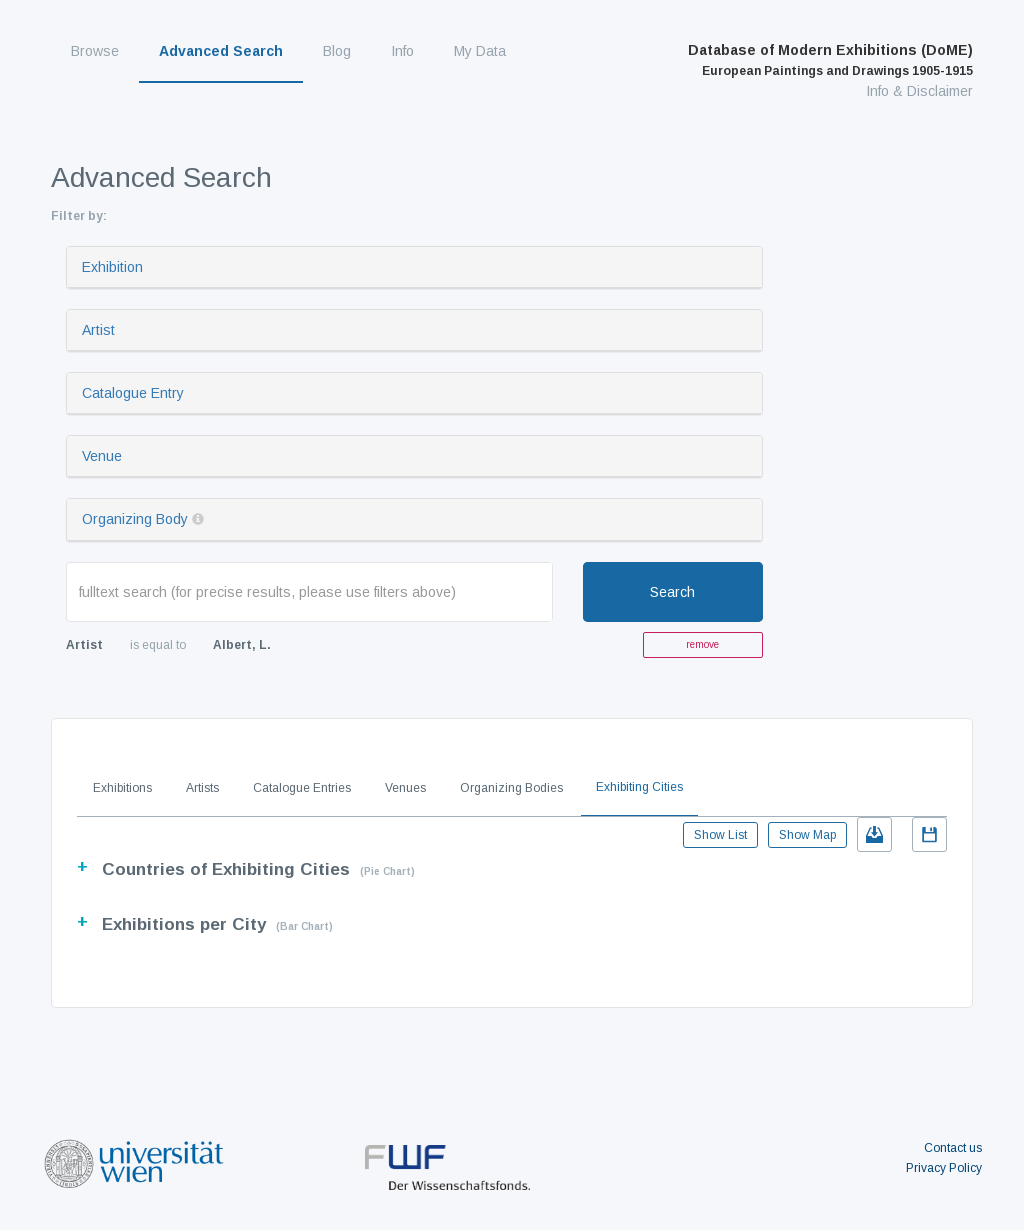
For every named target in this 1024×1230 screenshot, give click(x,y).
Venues (405, 788)
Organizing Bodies (511, 788)
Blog (337, 51)
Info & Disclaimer (919, 91)
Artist (98, 330)
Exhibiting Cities (639, 787)
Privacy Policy (944, 1168)
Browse (95, 51)
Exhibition (112, 267)
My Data (480, 51)
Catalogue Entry (133, 393)
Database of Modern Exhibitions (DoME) (830, 60)
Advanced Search (221, 51)
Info (402, 51)
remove (702, 644)
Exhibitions (122, 788)
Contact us (953, 1148)
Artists (202, 788)
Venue (102, 456)
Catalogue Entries (302, 788)
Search (672, 592)
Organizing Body (135, 519)
